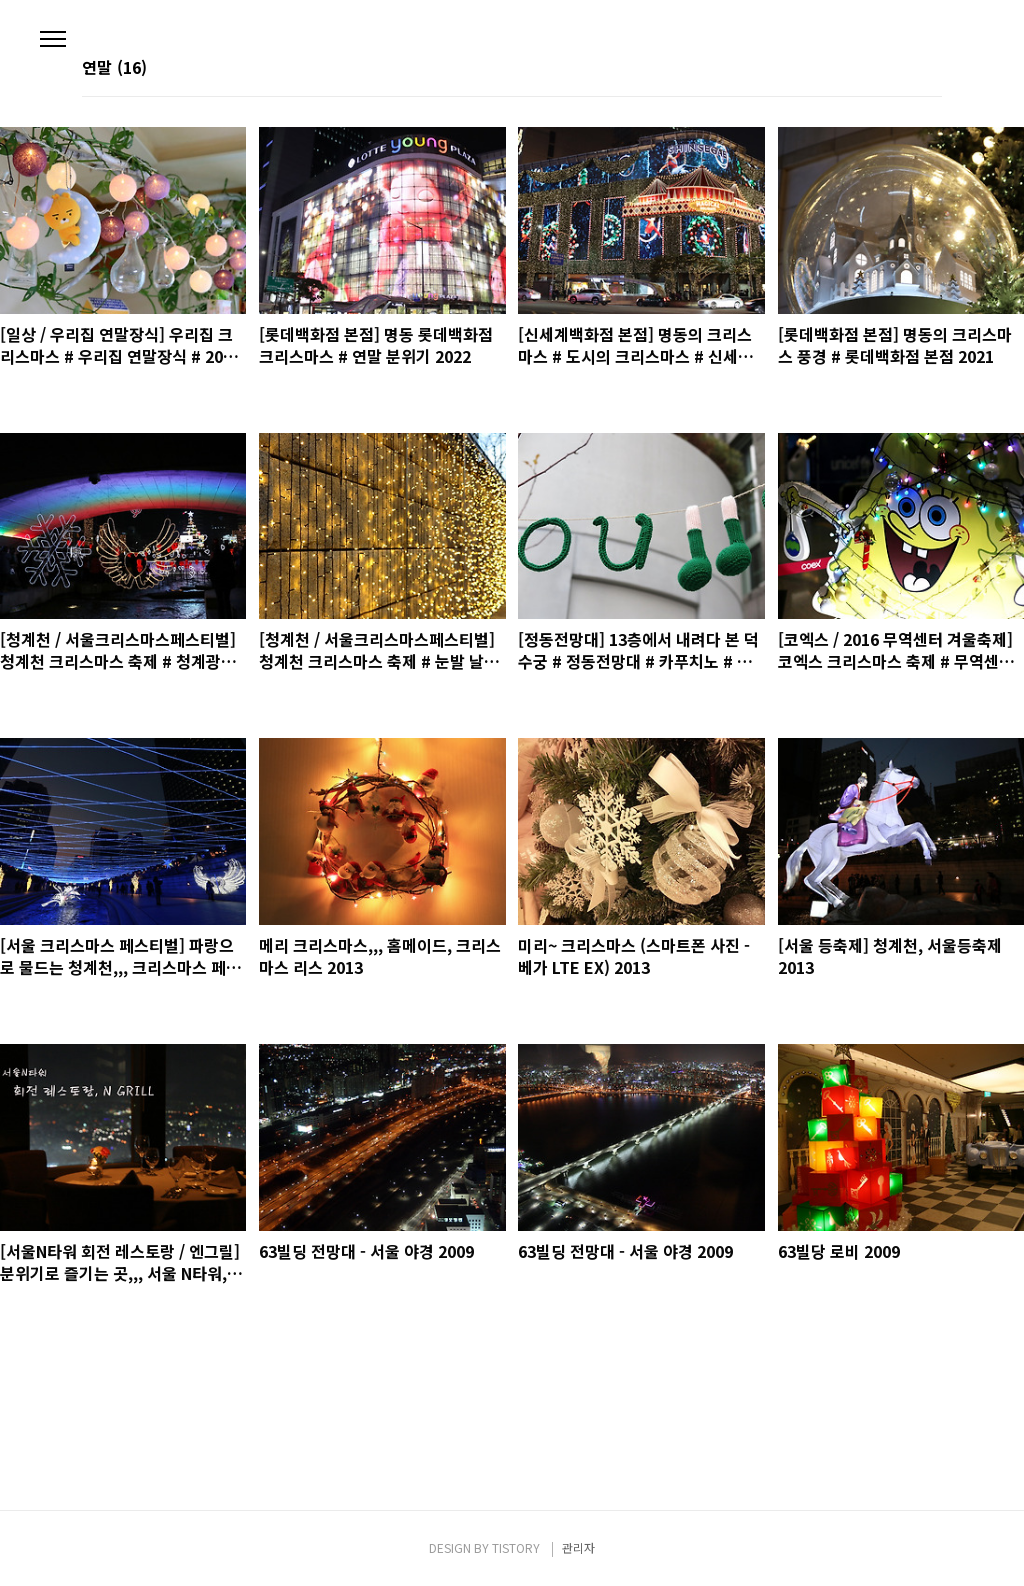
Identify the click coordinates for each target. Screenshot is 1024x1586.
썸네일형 (902, 69)
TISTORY (516, 1547)
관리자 (578, 1547)
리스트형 (930, 69)
